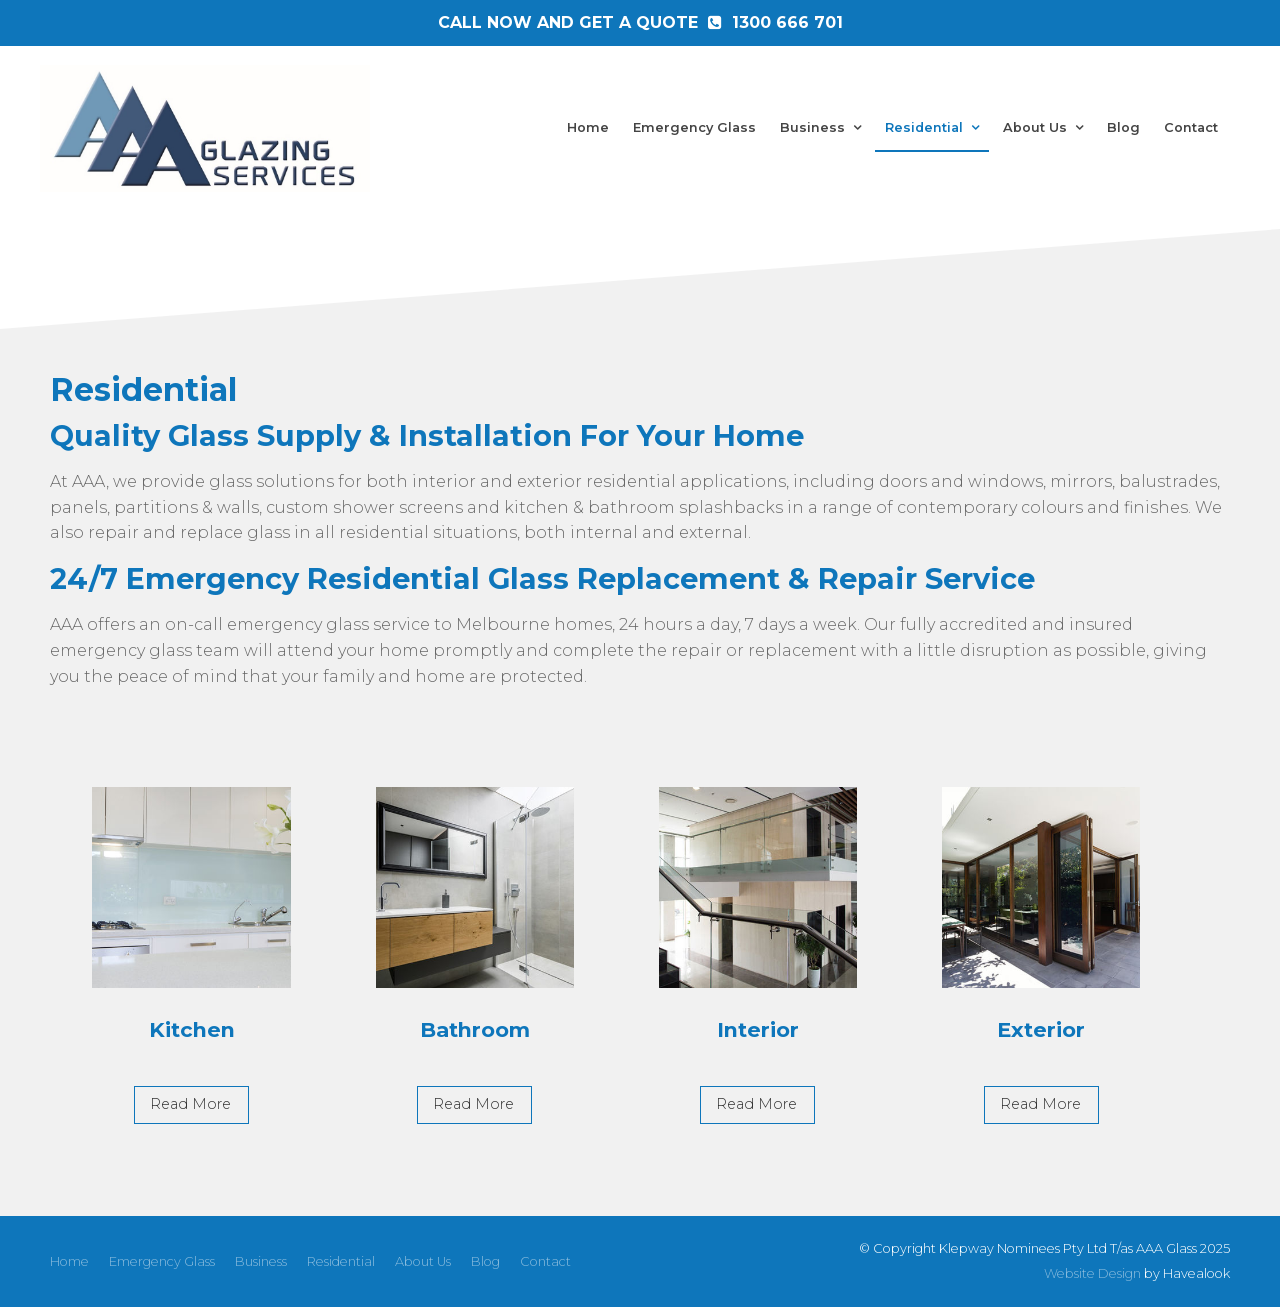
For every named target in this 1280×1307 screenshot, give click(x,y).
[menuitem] (69, 1262)
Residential (924, 127)
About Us (1035, 127)
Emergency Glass (694, 127)
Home (588, 127)
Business (812, 127)
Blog (1123, 127)
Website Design (1092, 1273)
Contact (1191, 127)
